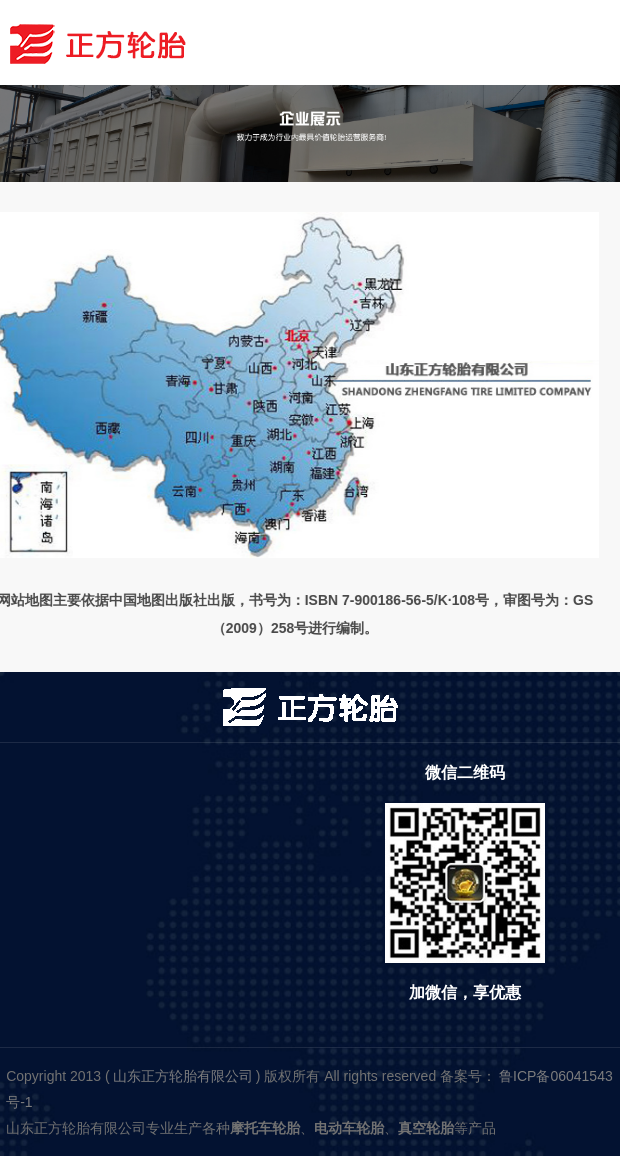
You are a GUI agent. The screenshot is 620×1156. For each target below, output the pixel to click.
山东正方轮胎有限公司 (183, 1076)
